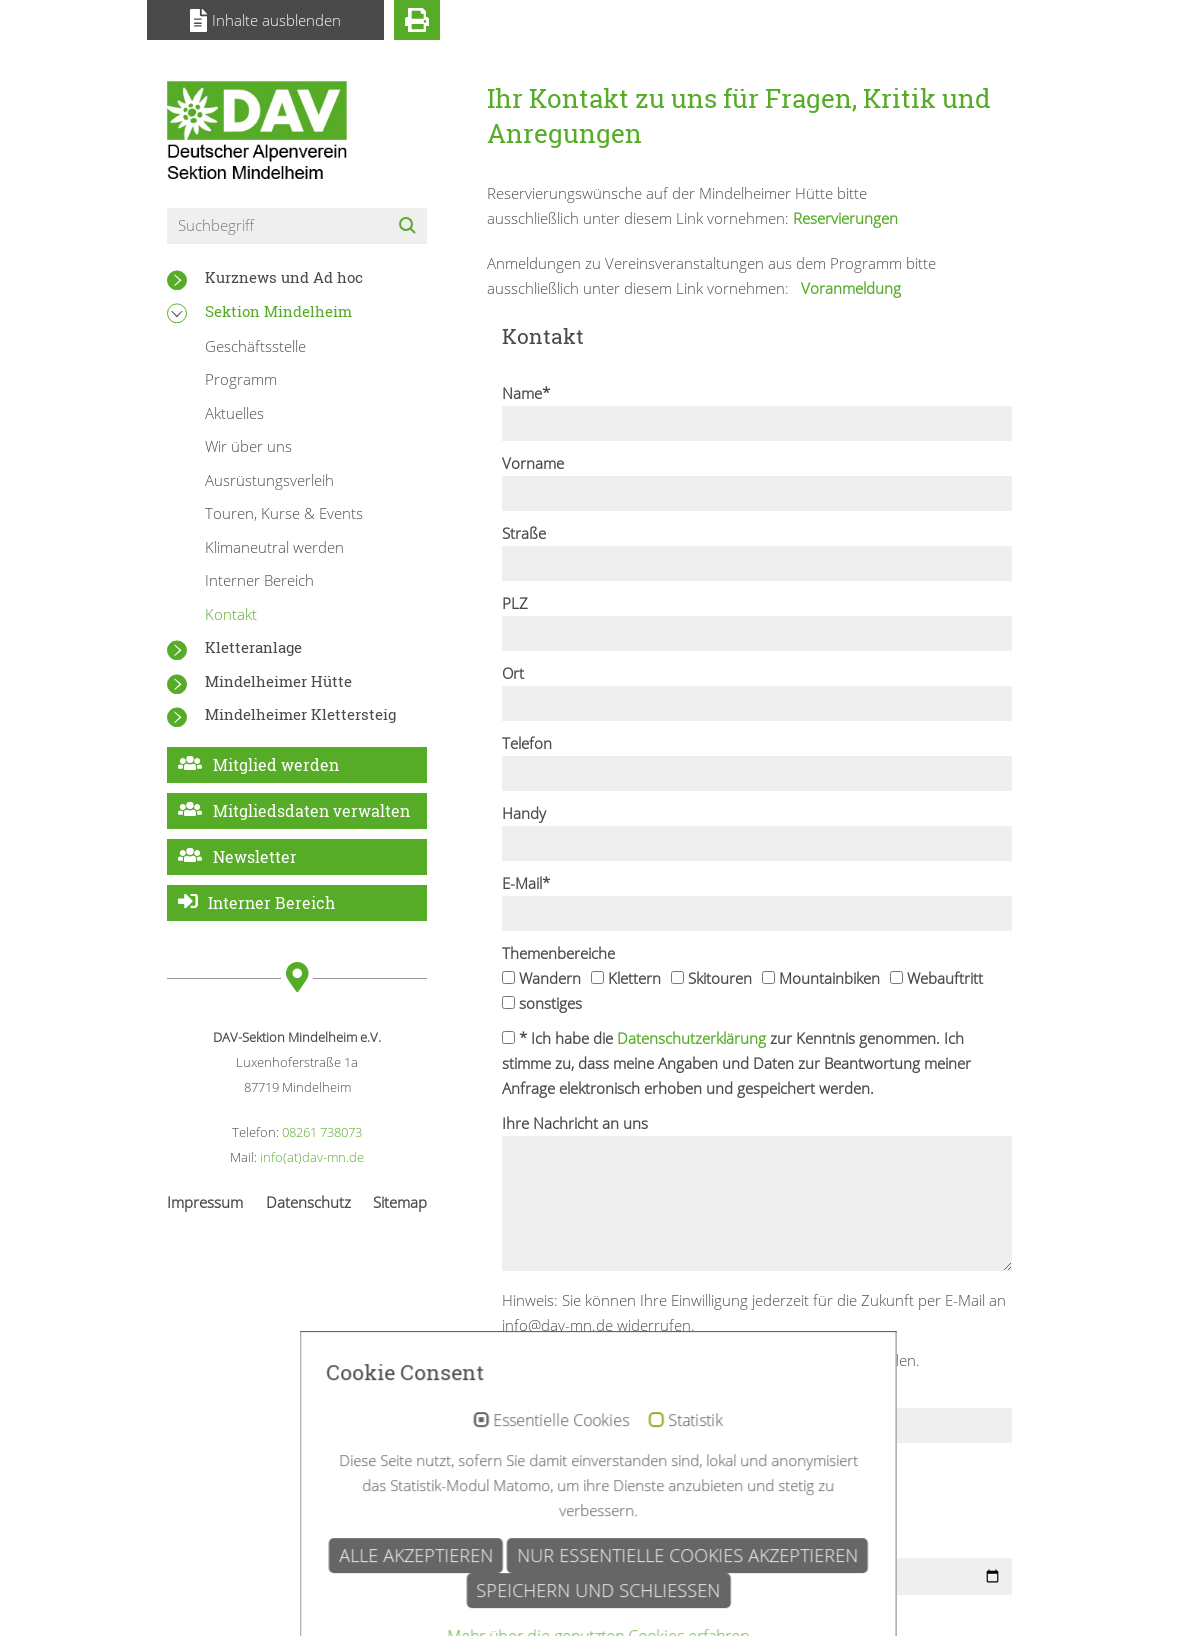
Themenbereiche (558, 953)
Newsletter (255, 856)
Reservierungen (845, 218)
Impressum (205, 1202)
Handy (524, 813)
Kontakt (231, 614)
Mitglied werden (276, 764)
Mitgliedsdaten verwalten (311, 810)
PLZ (515, 603)
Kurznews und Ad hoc (284, 277)
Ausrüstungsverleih (269, 480)
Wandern (541, 978)
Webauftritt (936, 978)
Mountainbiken (821, 978)
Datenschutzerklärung (691, 1038)
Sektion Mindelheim (278, 311)
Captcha (529, 1395)
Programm (241, 379)
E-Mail (526, 883)
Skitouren (711, 978)
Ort (513, 673)
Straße (524, 533)
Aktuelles (234, 413)
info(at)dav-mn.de (312, 1157)
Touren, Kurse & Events (284, 513)
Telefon (527, 743)
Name (526, 393)
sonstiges (542, 1003)
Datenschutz (308, 1202)
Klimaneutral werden (274, 547)
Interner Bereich (259, 580)
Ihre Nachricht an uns (575, 1123)
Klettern (626, 978)
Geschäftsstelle (255, 346)
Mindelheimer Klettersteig (300, 714)
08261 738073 (322, 1132)
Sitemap (400, 1202)
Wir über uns (248, 446)
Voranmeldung (849, 288)
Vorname (533, 463)
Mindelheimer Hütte (278, 681)
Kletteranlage (253, 647)
